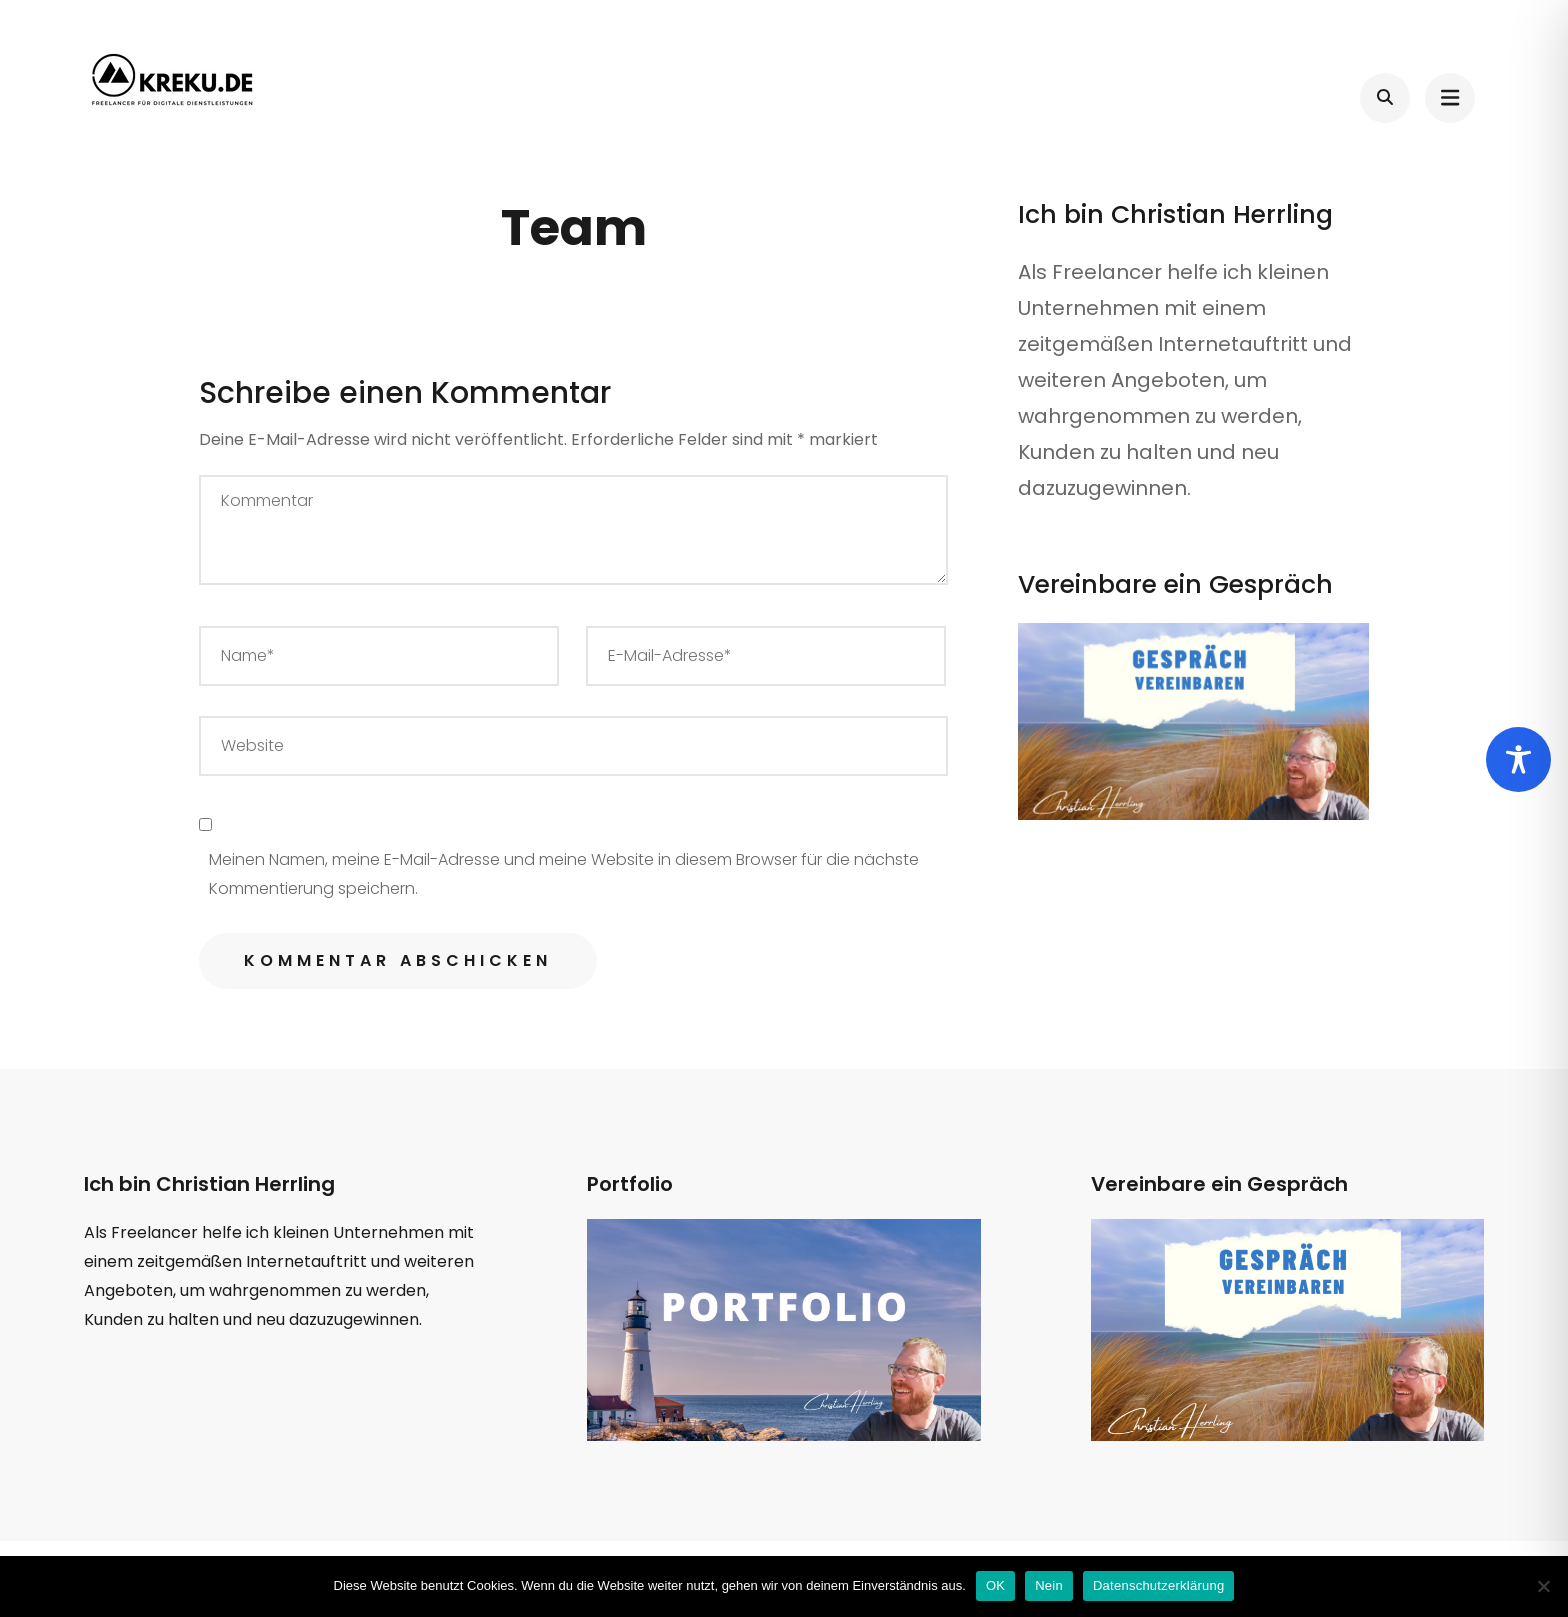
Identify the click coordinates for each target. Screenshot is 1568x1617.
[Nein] (1543, 1586)
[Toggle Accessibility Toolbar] (1518, 759)
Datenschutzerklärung (1158, 1585)
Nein (1049, 1585)
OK (995, 1585)
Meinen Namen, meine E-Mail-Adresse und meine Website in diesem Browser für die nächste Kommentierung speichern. (564, 874)
